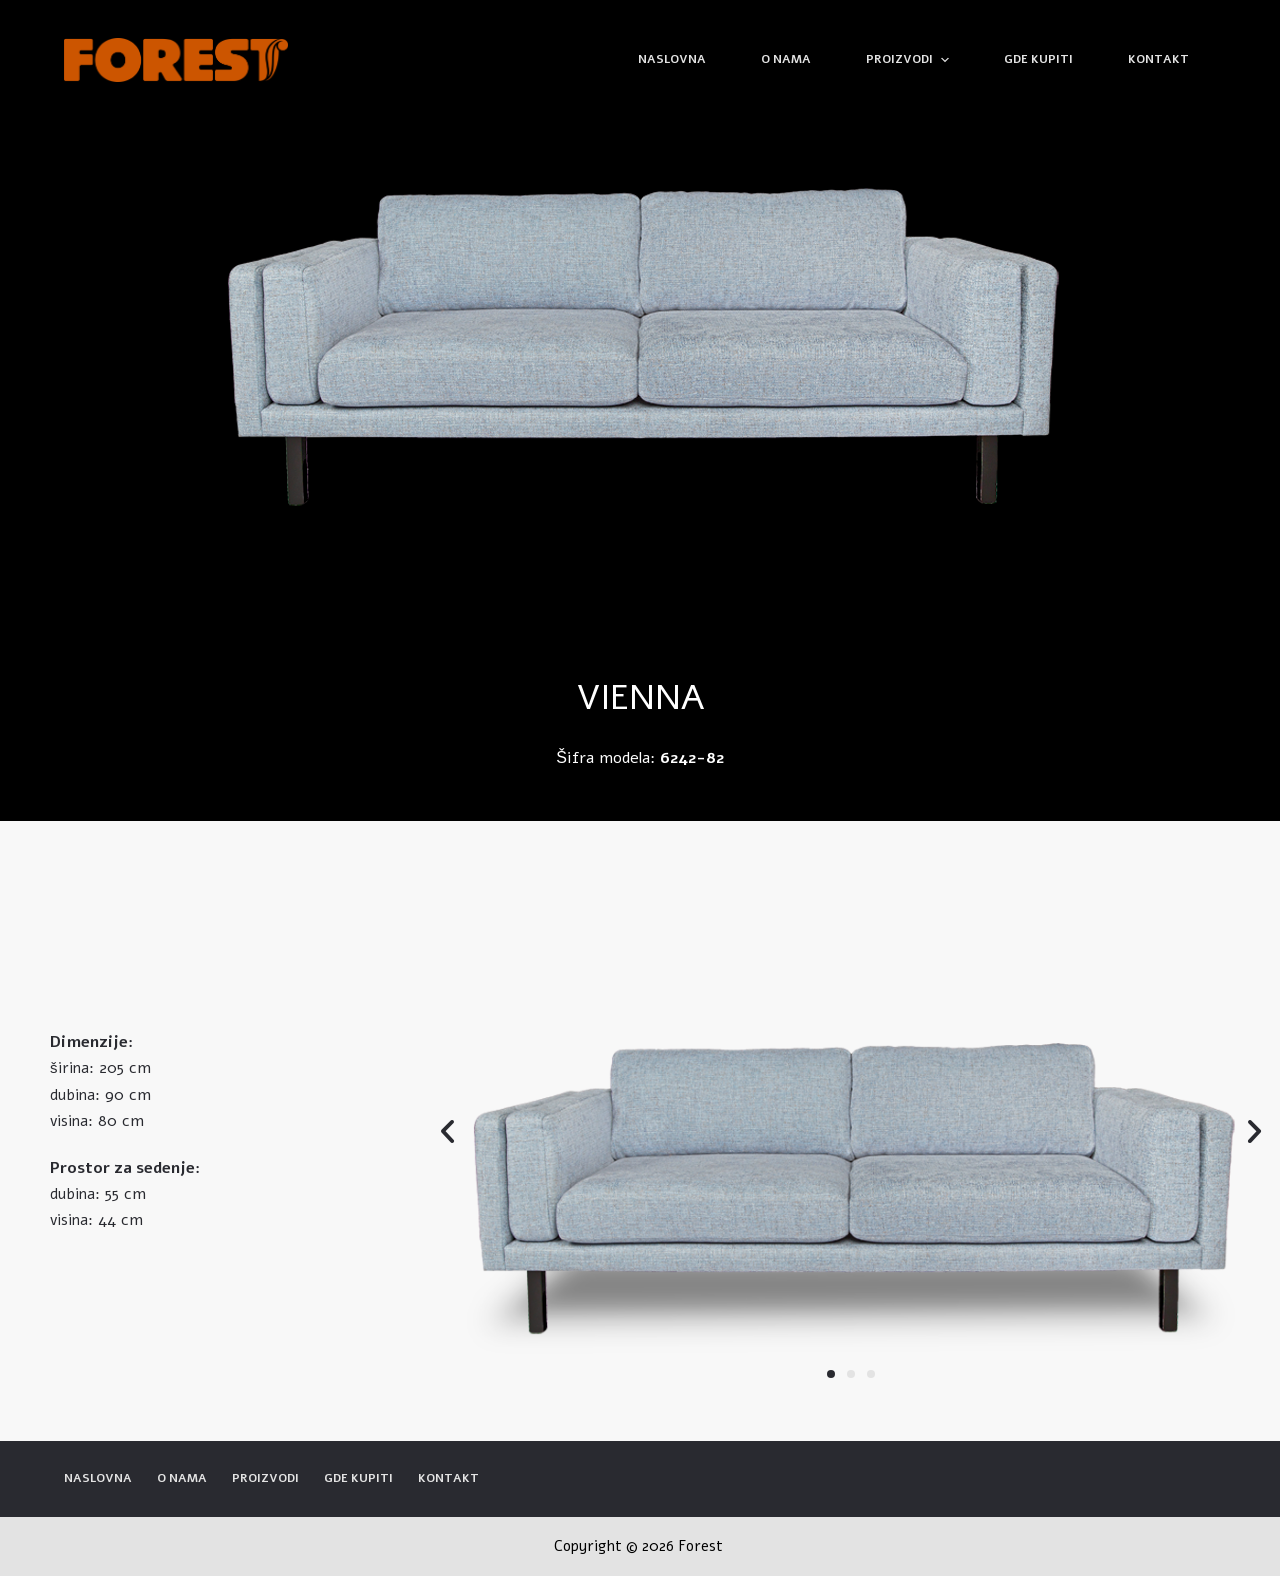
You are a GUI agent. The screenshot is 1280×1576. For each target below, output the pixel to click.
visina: (71, 1121)
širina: (72, 1068)
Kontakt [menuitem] (1158, 59)
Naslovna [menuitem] (672, 59)
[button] (831, 1374)
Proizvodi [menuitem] (909, 60)
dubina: (75, 1095)
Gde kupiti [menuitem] (1038, 59)
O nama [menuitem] (786, 59)
